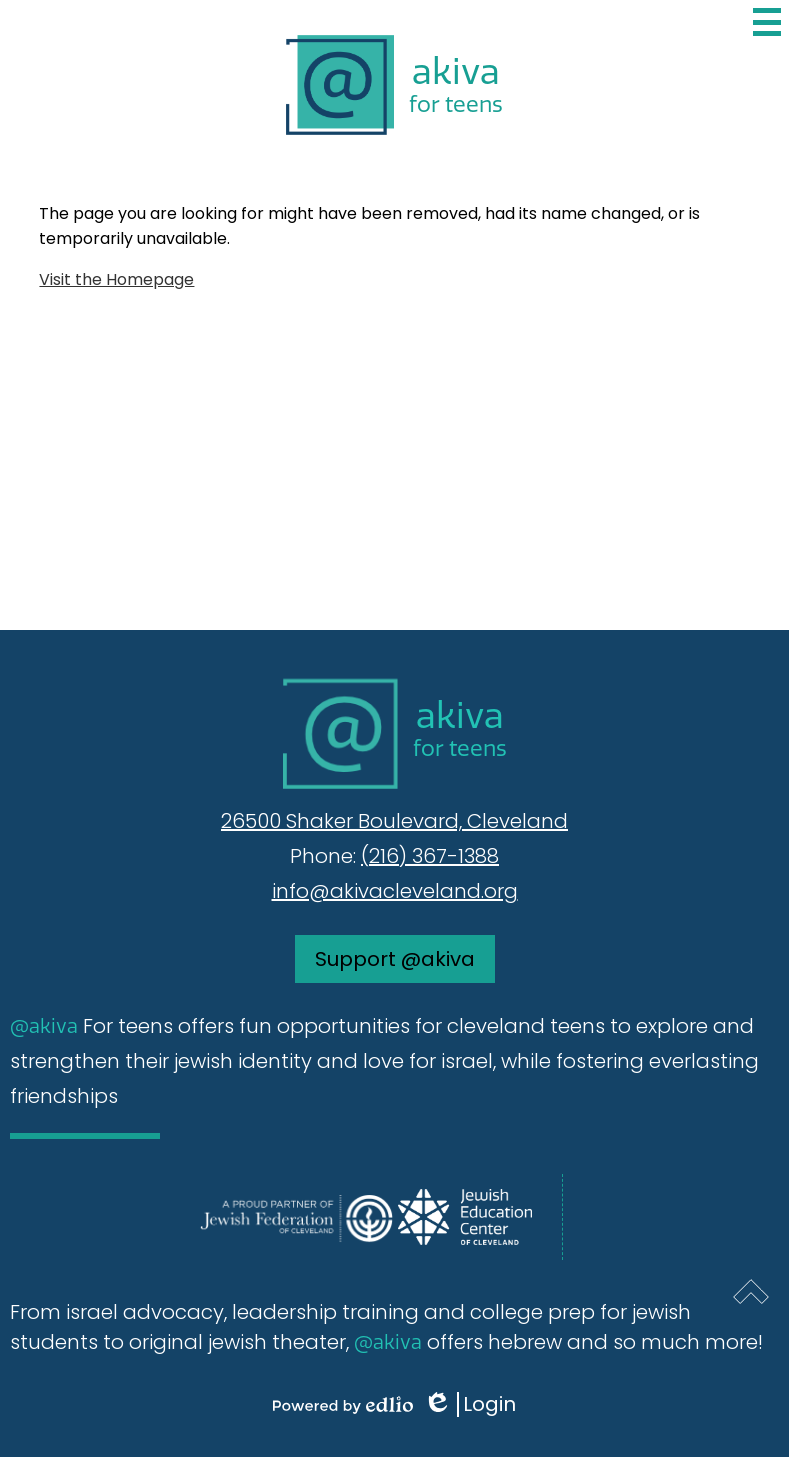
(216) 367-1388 (430, 856)
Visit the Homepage (116, 279)
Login (469, 1404)
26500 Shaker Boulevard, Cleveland (394, 821)
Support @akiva (395, 959)
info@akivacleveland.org (395, 891)
